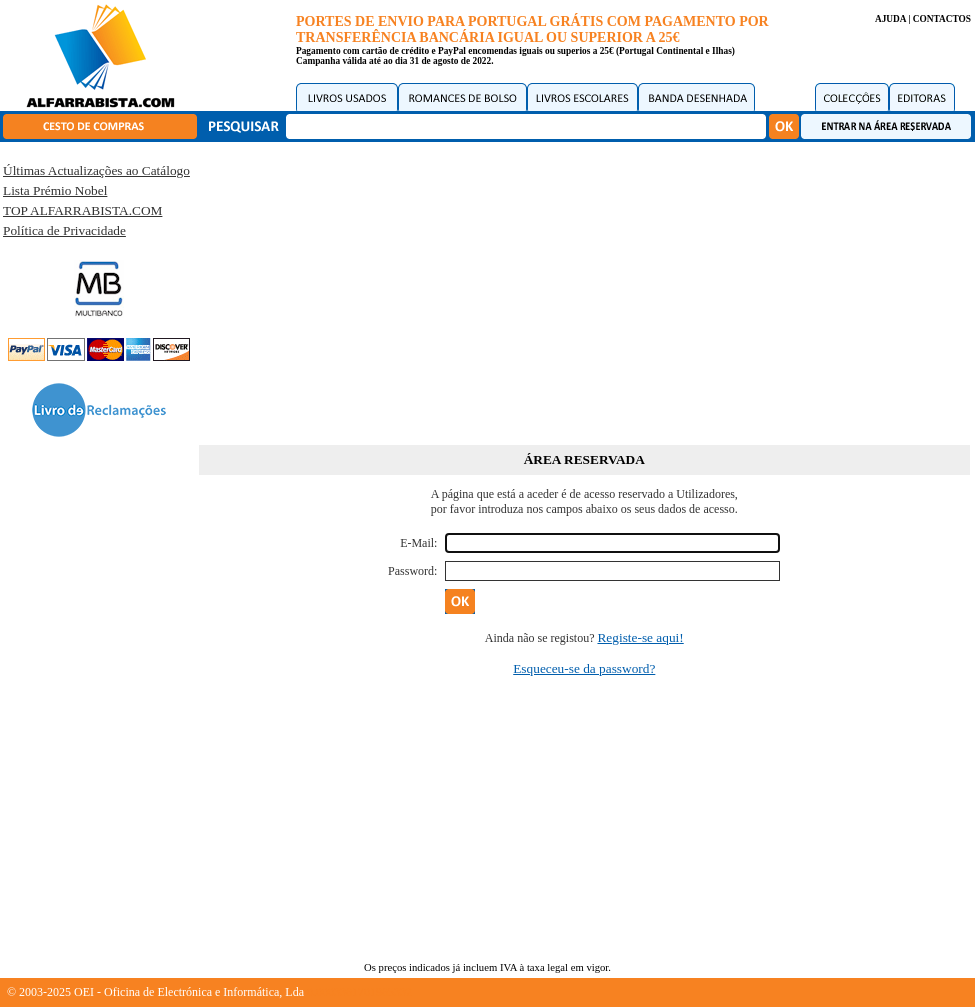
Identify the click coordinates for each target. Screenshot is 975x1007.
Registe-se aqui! (640, 637)
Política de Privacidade (64, 230)
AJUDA (890, 19)
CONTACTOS (942, 19)
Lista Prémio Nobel (55, 190)
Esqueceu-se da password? (584, 668)
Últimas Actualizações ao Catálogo (96, 170)
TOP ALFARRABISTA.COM (82, 210)
